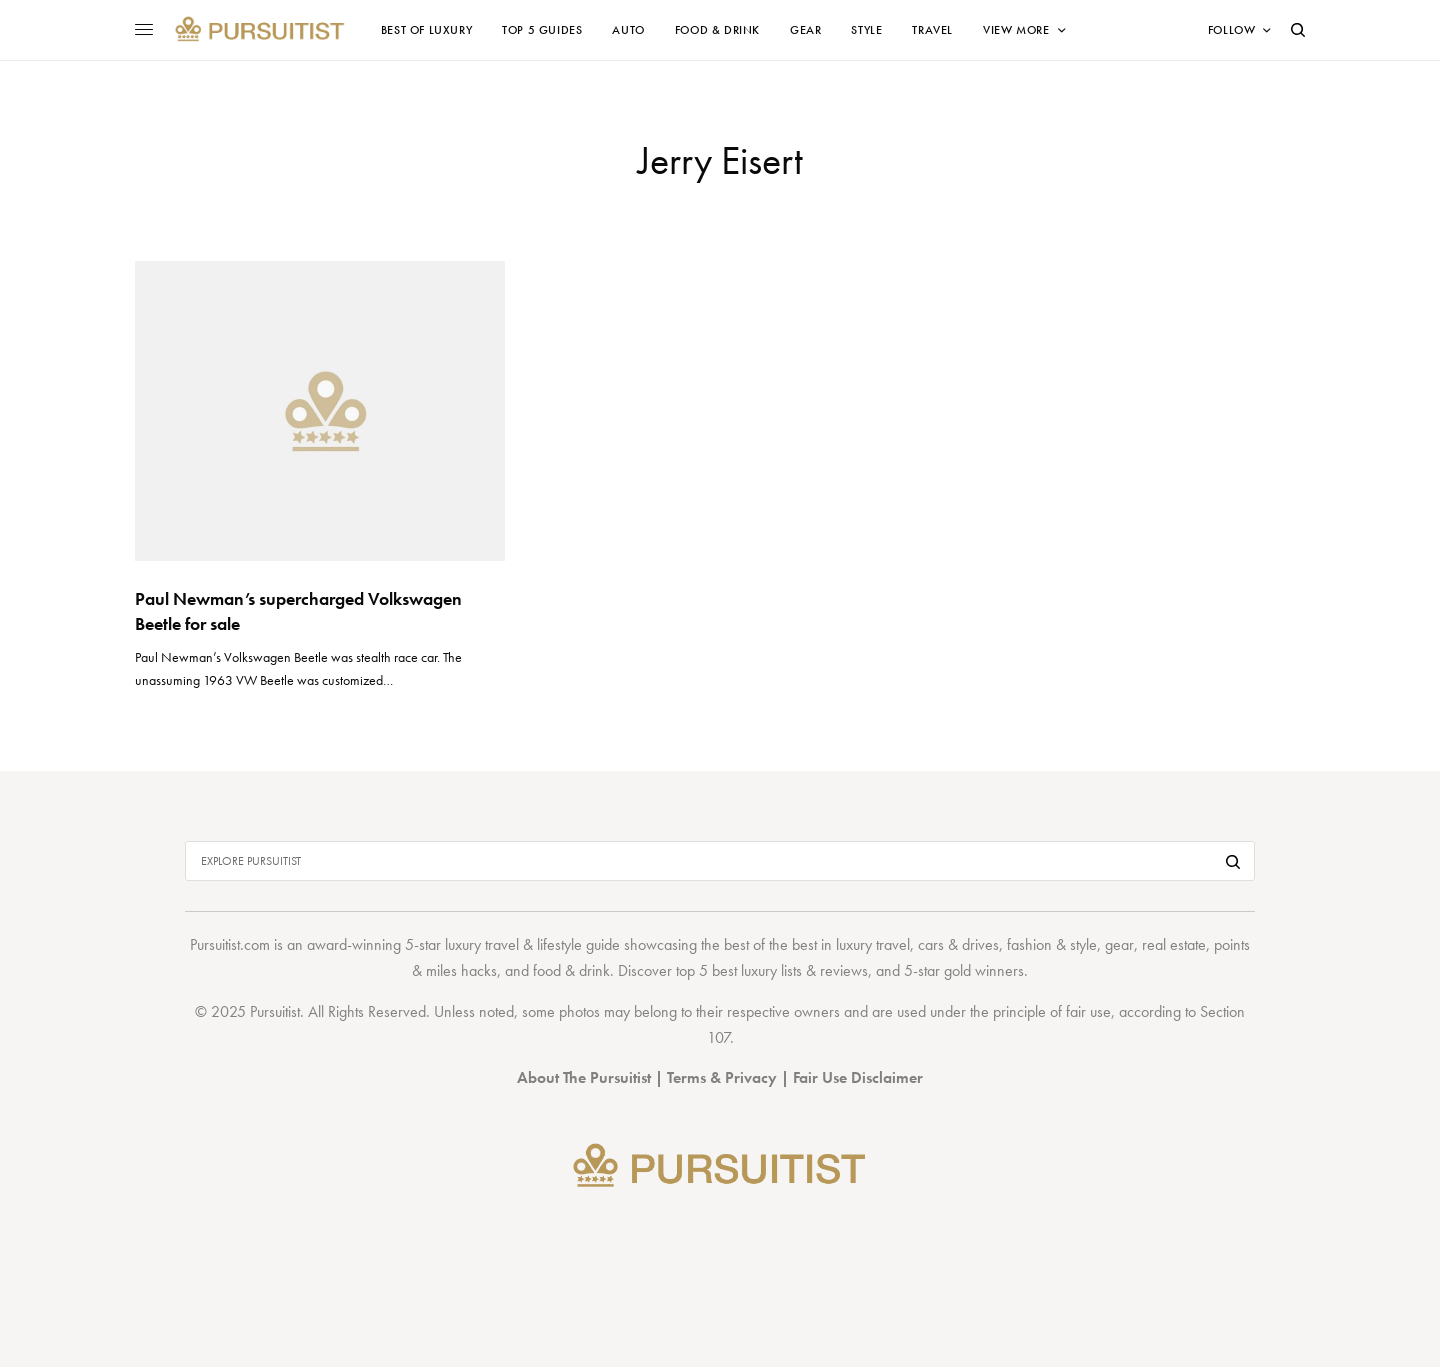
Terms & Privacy (722, 1077)
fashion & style (1052, 944)
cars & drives (958, 944)
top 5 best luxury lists (739, 970)
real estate (1174, 944)
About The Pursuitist (584, 1077)
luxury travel (873, 944)
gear (1119, 944)
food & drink (571, 970)
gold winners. (986, 970)
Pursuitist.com (230, 944)
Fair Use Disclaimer (858, 1077)
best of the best (770, 944)
